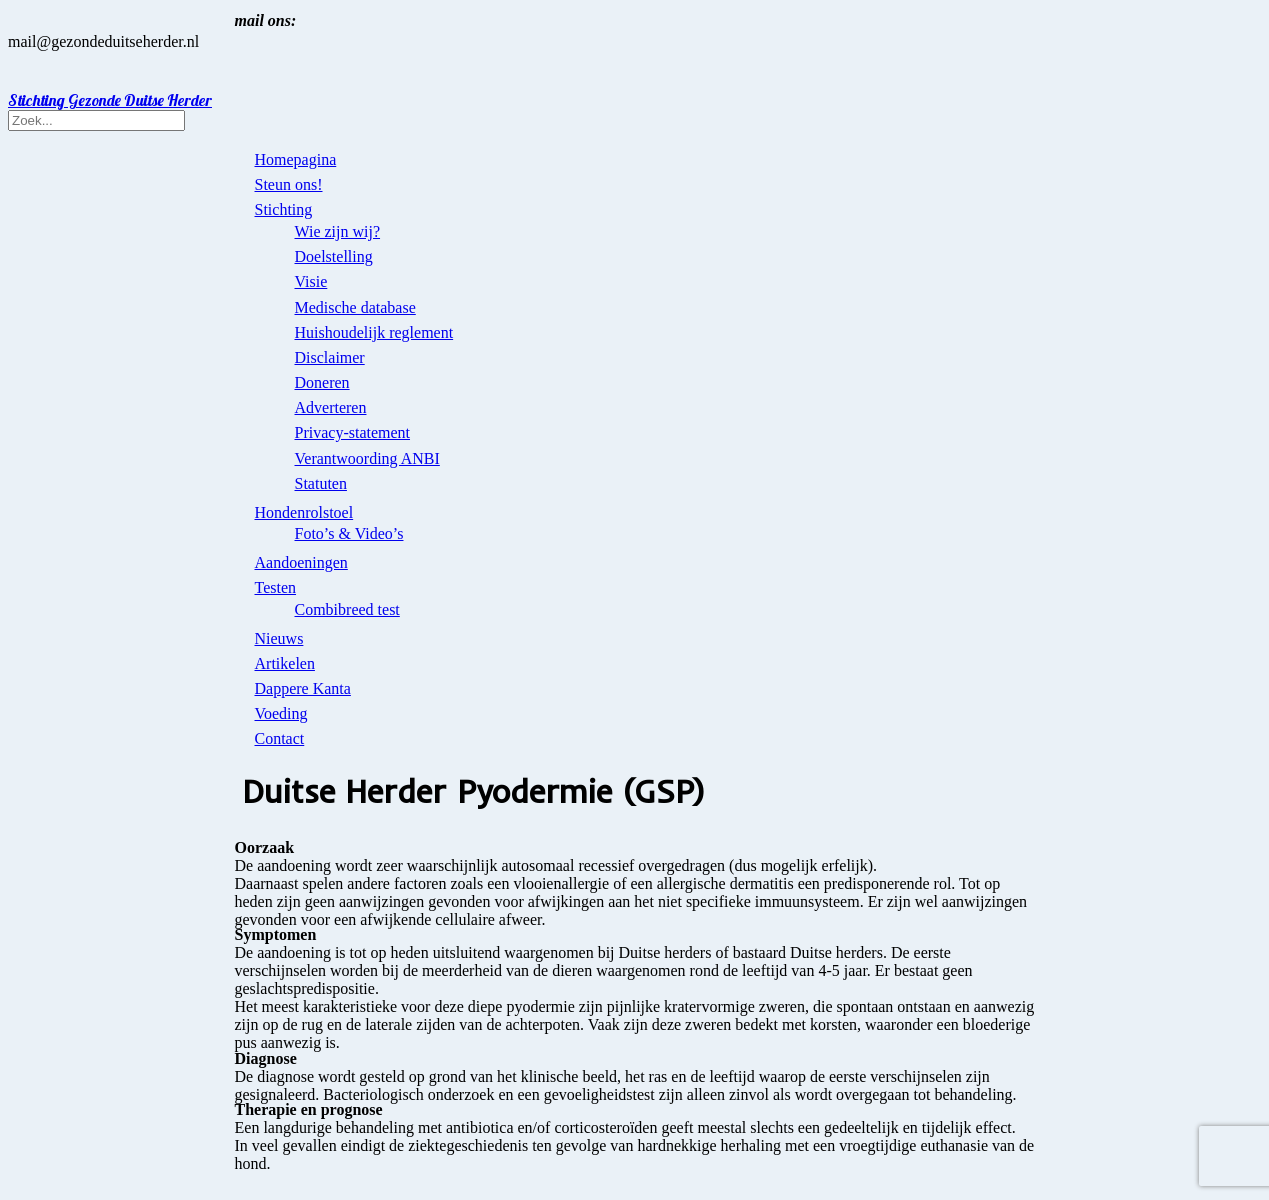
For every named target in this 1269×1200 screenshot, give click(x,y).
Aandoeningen (301, 562)
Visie (311, 281)
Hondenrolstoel (304, 512)
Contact (280, 738)
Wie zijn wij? (338, 231)
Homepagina (296, 159)
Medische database (355, 307)
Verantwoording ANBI (367, 458)
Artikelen (285, 663)
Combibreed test (347, 609)
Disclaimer (330, 357)
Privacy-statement (353, 432)
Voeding (281, 713)
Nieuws (279, 638)
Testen (276, 587)
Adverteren (331, 407)
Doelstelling (334, 256)
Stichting (284, 209)
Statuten (321, 483)
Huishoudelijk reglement (374, 332)
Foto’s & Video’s (349, 533)
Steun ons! (289, 184)
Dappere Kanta (303, 688)
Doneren (322, 382)
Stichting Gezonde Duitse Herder (110, 100)
